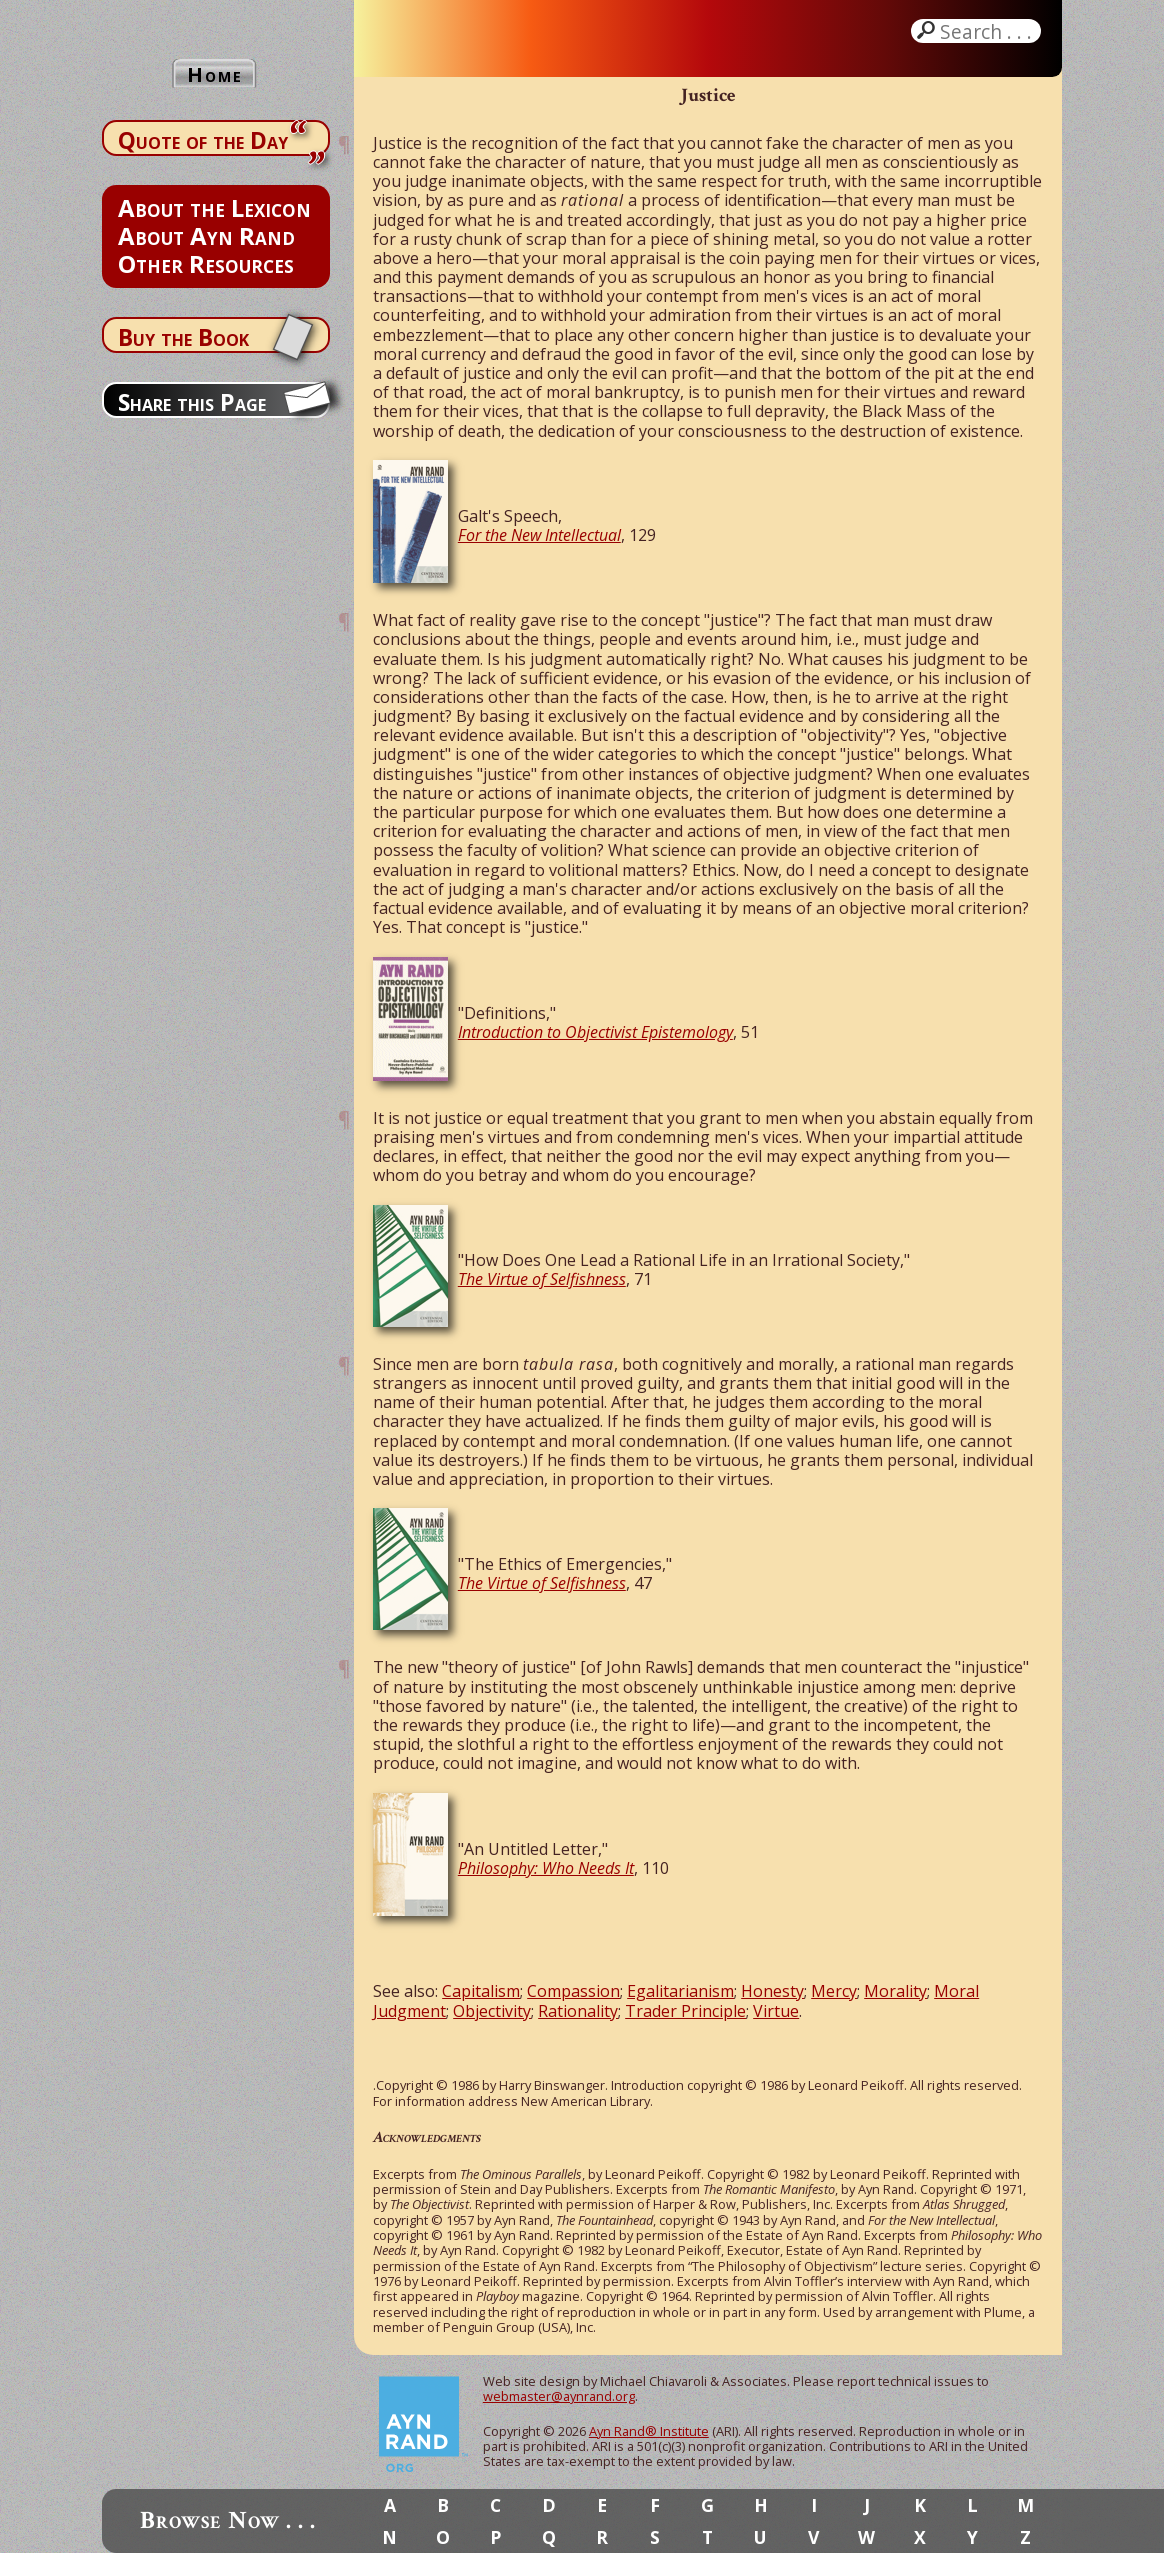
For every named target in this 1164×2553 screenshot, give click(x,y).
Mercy (834, 1991)
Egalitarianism (680, 1991)
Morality (895, 1991)
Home (215, 74)
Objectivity (492, 2011)
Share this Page (192, 402)
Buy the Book (183, 337)
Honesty (772, 1991)
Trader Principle (685, 2011)
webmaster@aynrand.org (559, 2396)
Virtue (776, 2011)
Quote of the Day (203, 140)
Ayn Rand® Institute (649, 2431)
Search (988, 31)
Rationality (578, 2011)
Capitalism (481, 1991)
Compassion (573, 1991)
